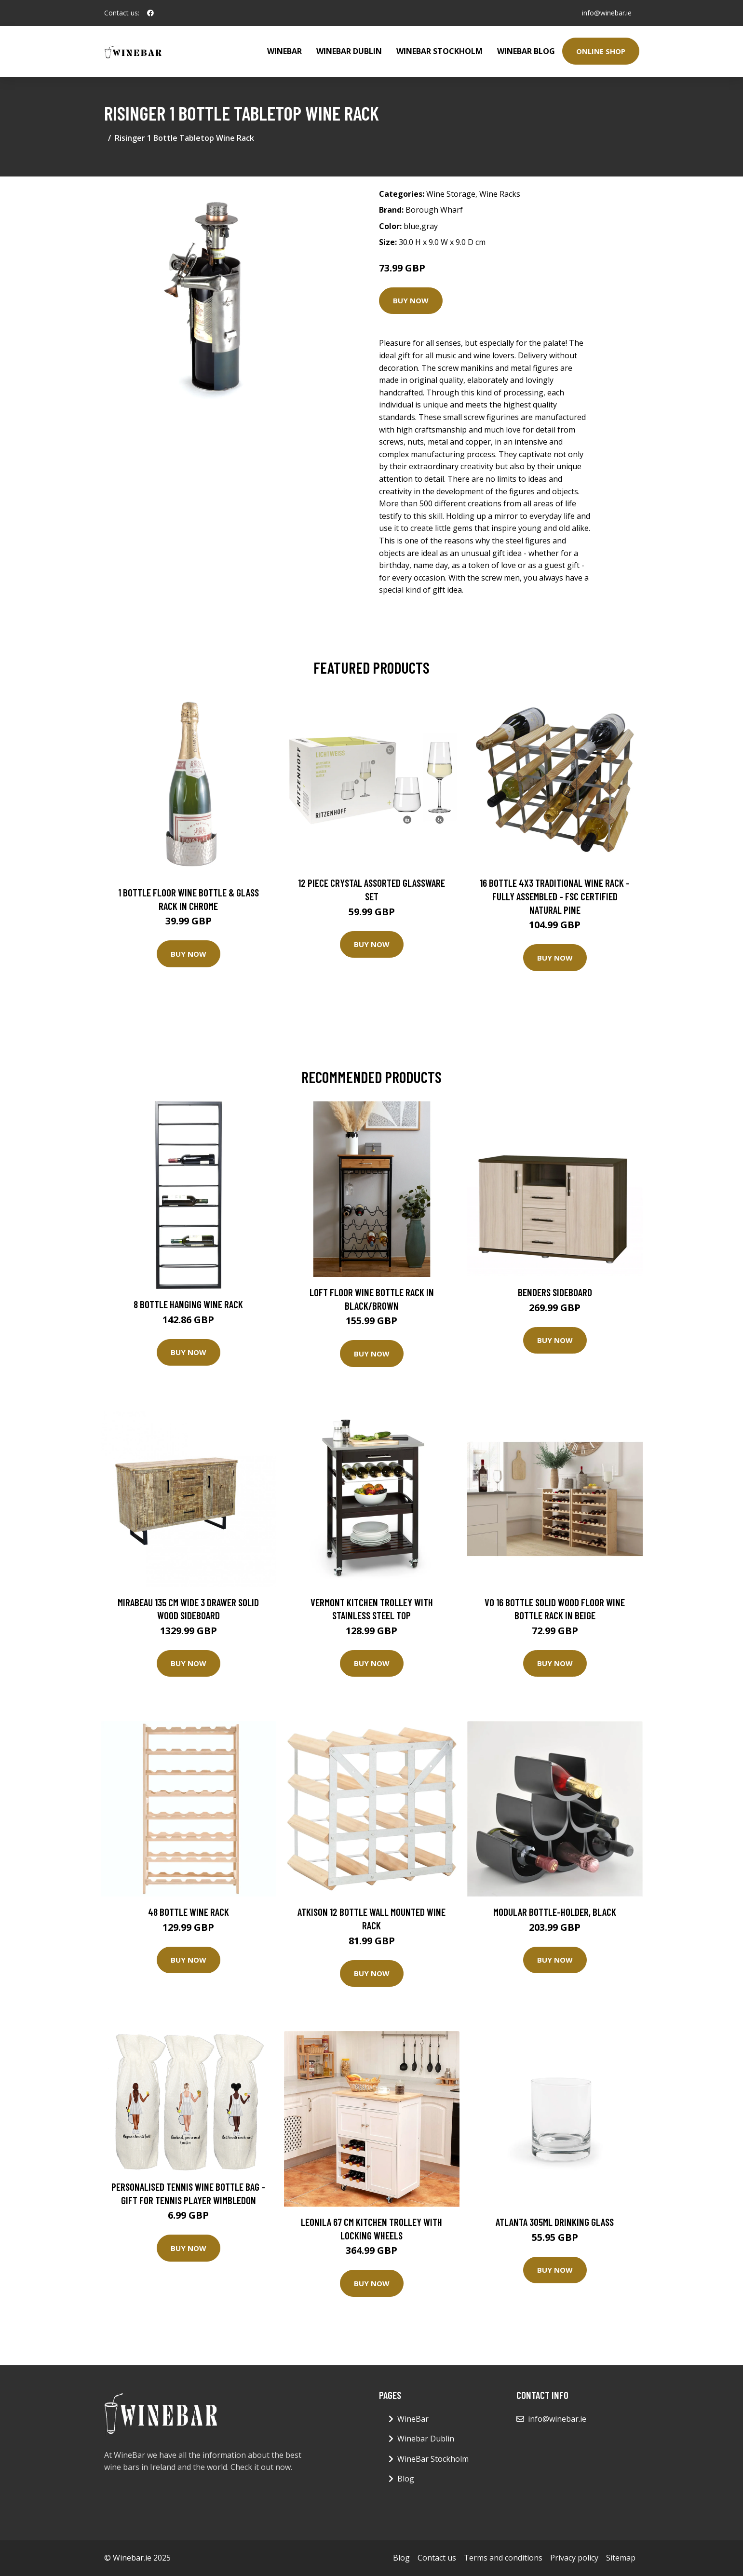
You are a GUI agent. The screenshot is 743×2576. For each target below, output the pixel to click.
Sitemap (620, 2557)
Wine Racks (499, 194)
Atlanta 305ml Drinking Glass (555, 2222)
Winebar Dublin (349, 51)
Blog (405, 2478)
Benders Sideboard (555, 1292)
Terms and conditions (503, 2557)
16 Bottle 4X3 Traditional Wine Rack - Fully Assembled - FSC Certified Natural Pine (555, 896)
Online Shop (600, 51)
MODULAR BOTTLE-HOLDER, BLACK (554, 1912)
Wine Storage (450, 194)
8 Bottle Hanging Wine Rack (188, 1304)
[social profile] (150, 13)
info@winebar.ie (607, 12)
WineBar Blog (526, 51)
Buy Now (411, 300)
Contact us (437, 2557)
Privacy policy (574, 2557)
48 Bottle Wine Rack (188, 1912)
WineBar (284, 51)
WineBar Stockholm (439, 51)
